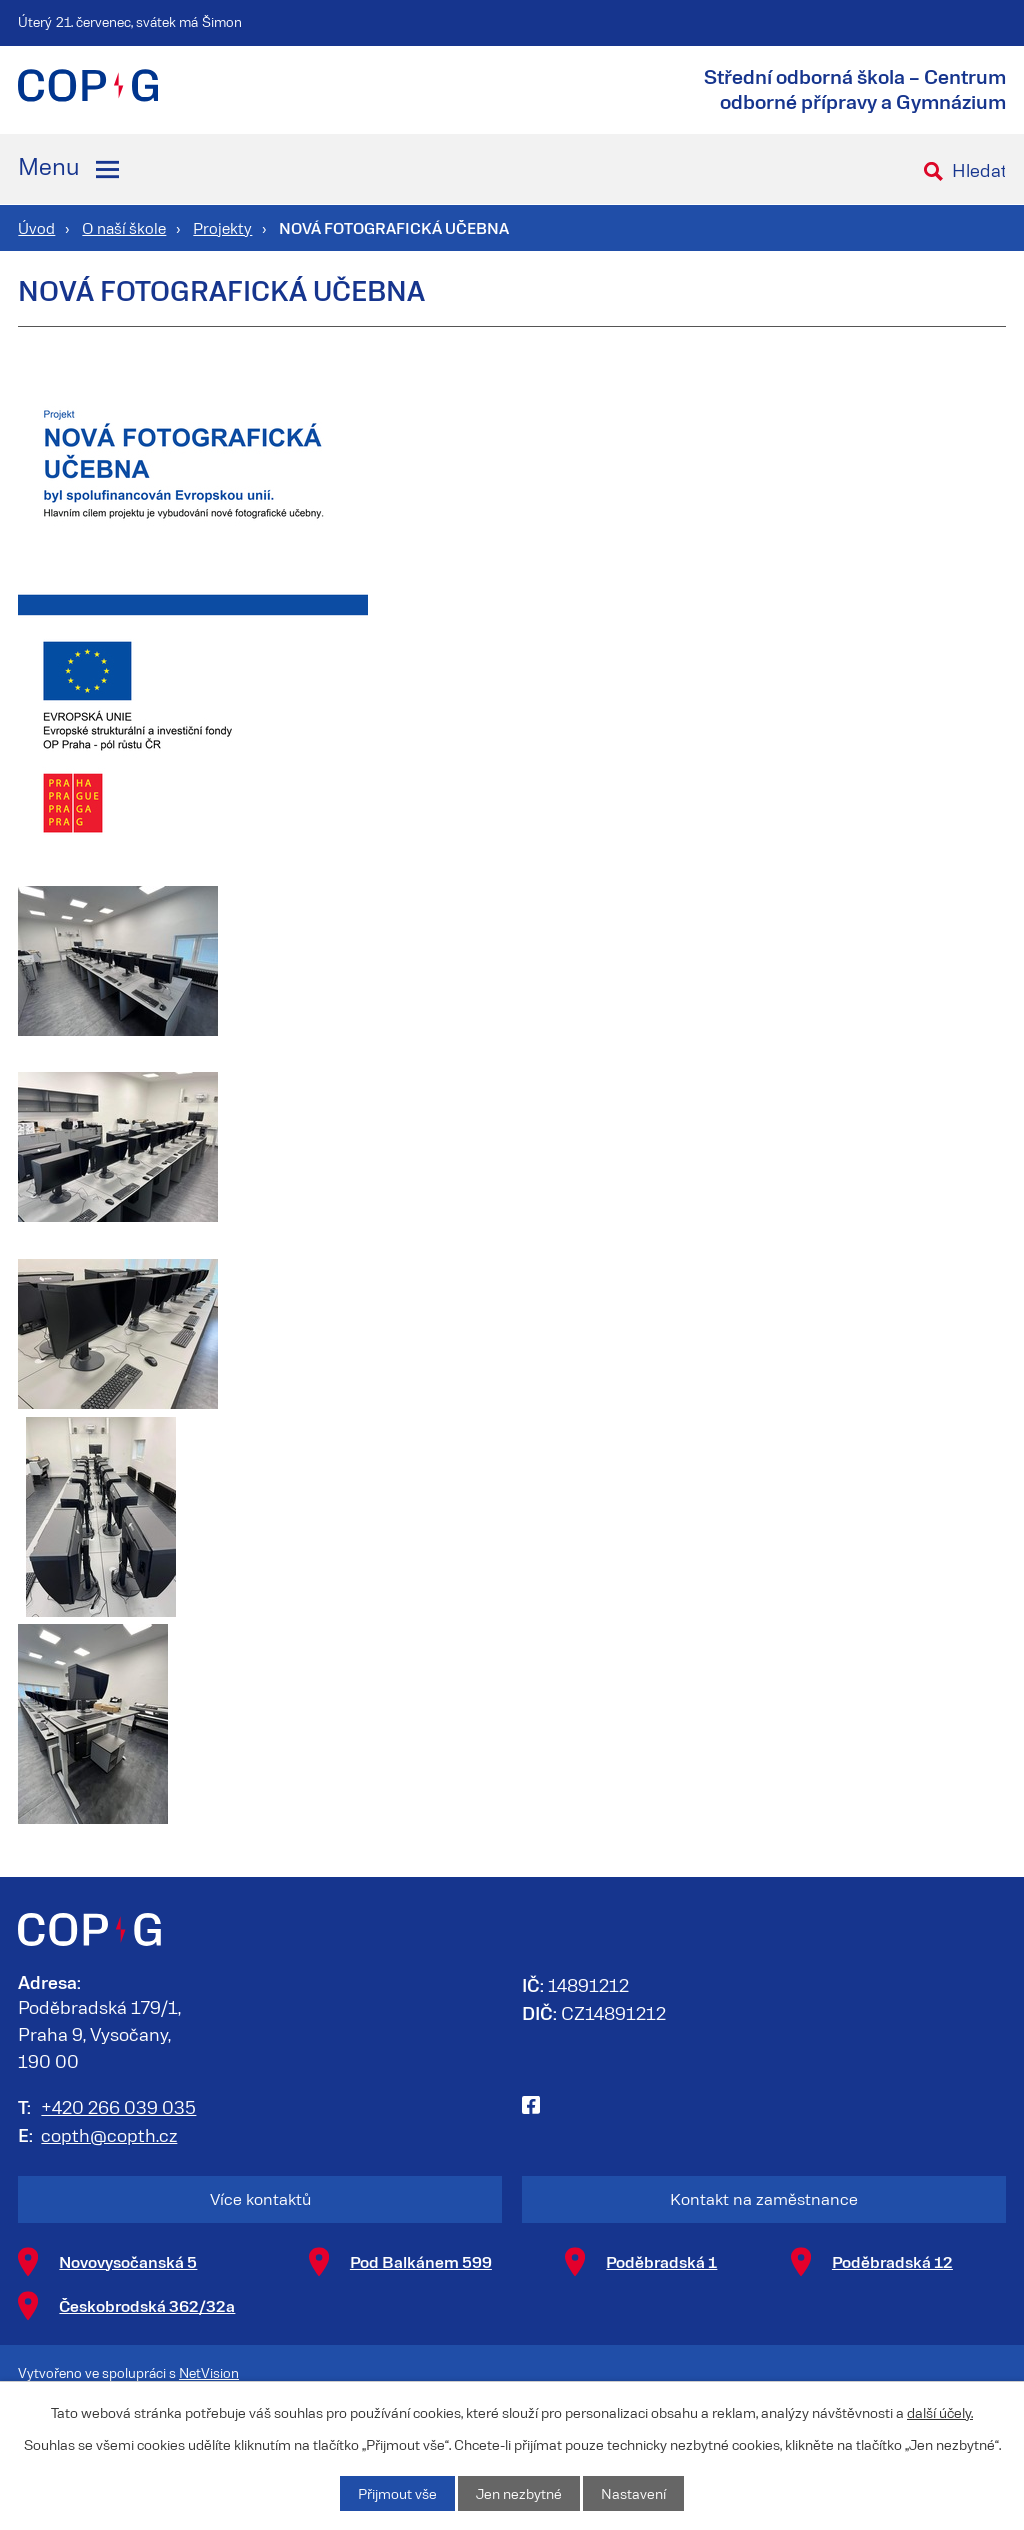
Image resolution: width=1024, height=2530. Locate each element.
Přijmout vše (397, 2493)
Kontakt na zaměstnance (764, 2198)
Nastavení (633, 2493)
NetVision (209, 2372)
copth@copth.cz (109, 2135)
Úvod (36, 228)
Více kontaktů (260, 2198)
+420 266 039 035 (118, 2107)
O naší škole (124, 228)
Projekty (222, 228)
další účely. (940, 2412)
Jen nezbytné (519, 2493)
